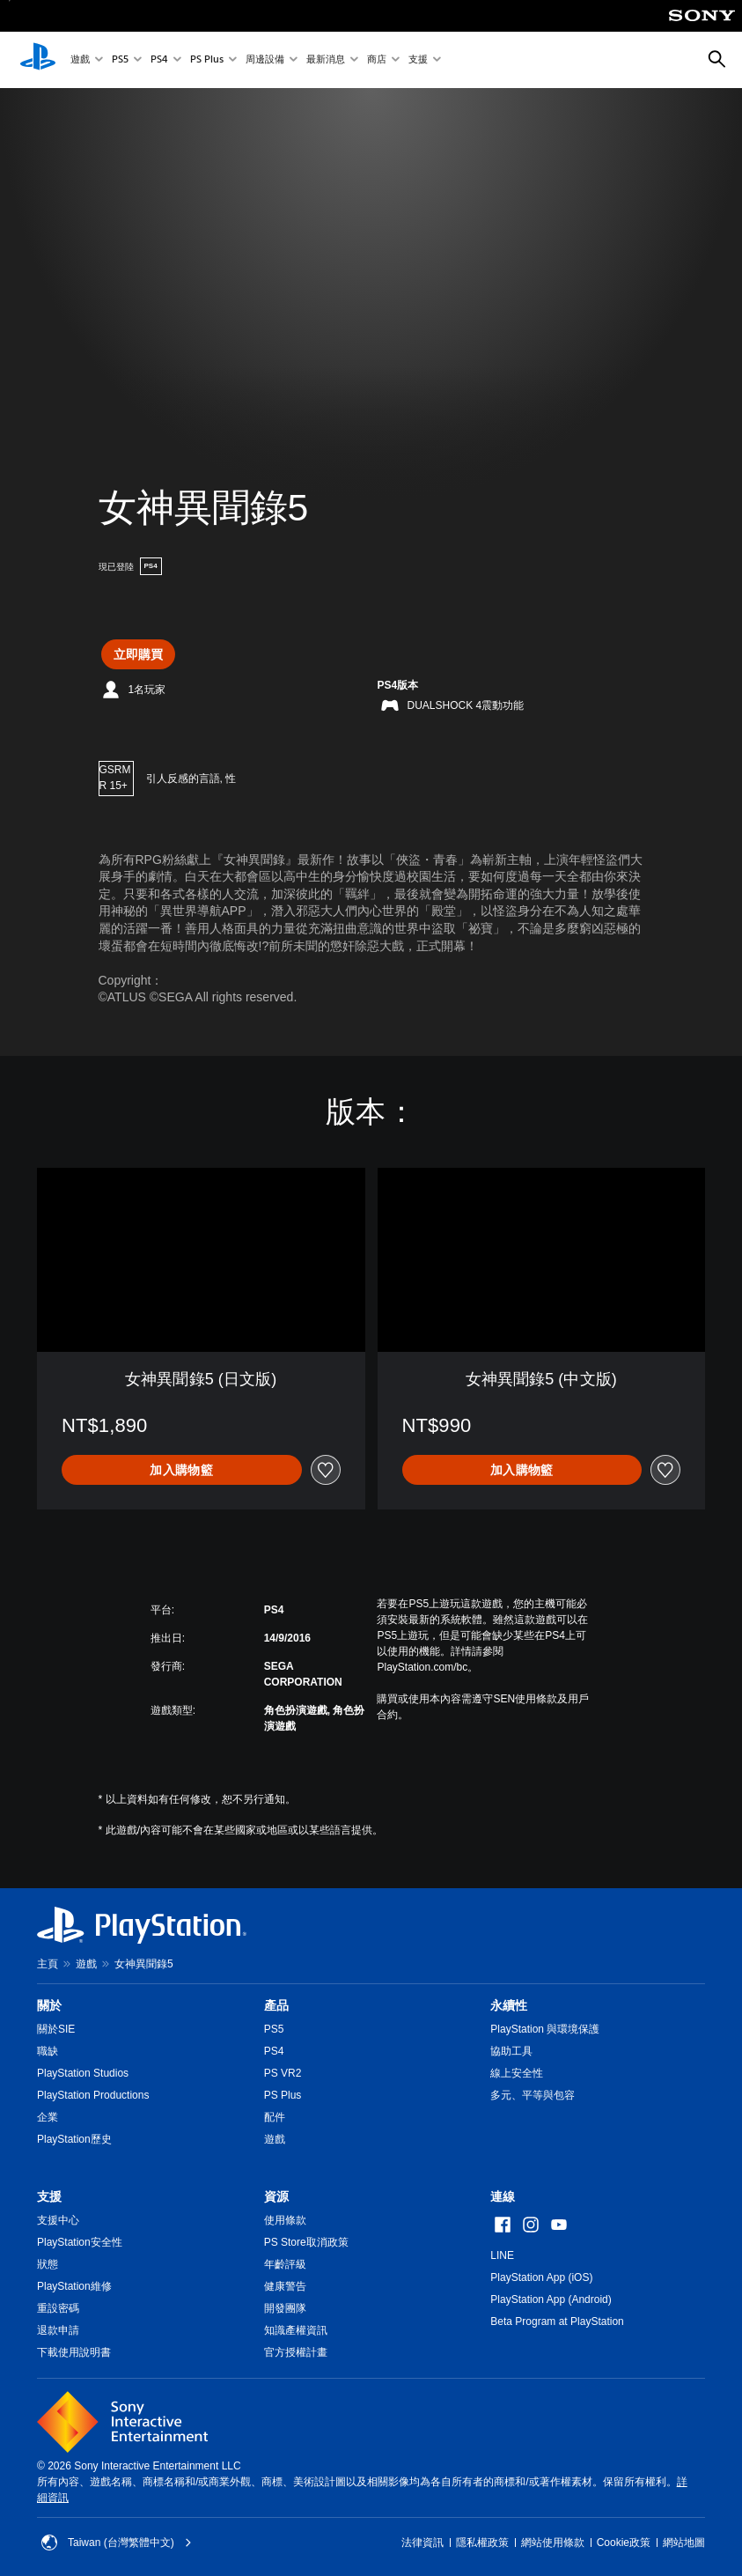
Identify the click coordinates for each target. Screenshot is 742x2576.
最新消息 (325, 60)
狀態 (47, 2264)
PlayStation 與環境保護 (544, 2029)
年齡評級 (285, 2264)
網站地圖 (684, 2542)
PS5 (120, 60)
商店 (376, 60)
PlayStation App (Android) (550, 2299)
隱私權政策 (482, 2542)
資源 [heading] (276, 2196)
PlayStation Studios (83, 2073)
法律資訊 (422, 2542)
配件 (274, 2117)
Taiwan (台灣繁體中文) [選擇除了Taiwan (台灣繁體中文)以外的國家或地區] (116, 2542)
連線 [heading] (502, 2196)
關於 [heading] (49, 2005)
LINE (502, 2255)
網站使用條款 (552, 2542)
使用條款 (285, 2220)
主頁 (47, 1964)
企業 (47, 2117)
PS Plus (207, 60)
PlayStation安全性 (79, 2242)
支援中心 (58, 2220)
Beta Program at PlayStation (556, 2321)
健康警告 (285, 2286)
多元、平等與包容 (532, 2095)
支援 (418, 60)
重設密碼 (58, 2308)
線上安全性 (516, 2073)
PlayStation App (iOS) (541, 2277)
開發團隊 (285, 2308)
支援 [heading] (49, 2196)
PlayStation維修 (74, 2286)
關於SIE (56, 2029)
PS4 (159, 60)
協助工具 (511, 2051)
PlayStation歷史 (74, 2139)
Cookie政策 (623, 2542)
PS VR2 (283, 2073)
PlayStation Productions (93, 2095)
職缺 (47, 2051)
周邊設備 (265, 60)
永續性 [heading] (508, 2005)
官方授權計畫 (295, 2352)
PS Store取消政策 (306, 2242)
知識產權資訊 (295, 2330)
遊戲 (80, 60)
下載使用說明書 (74, 2352)
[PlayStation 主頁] (38, 60)
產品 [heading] (276, 2005)
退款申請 (58, 2330)
